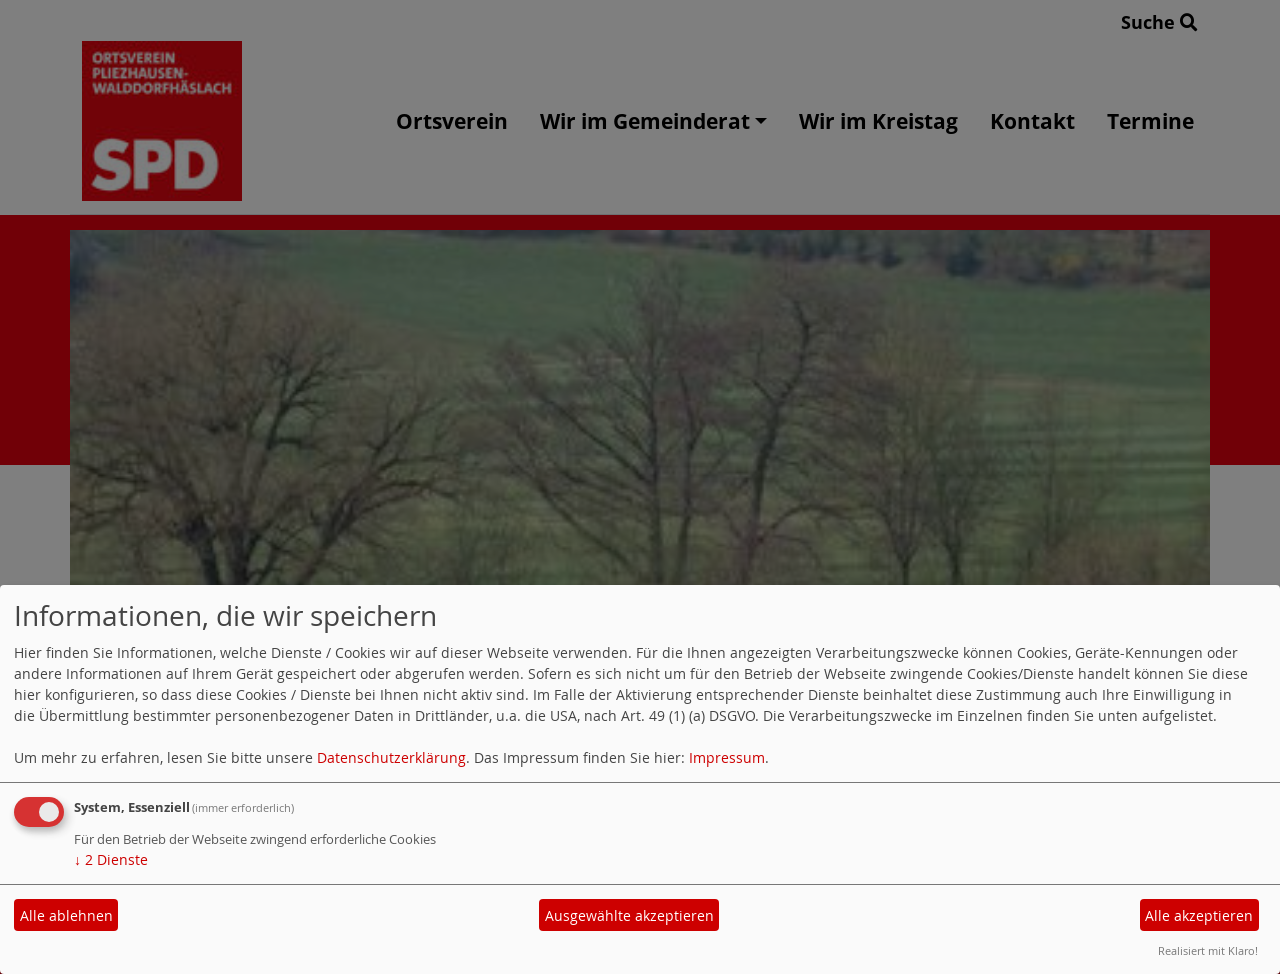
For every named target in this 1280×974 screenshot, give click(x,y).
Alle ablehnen (66, 915)
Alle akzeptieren (1199, 915)
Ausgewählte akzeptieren (629, 915)
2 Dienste (111, 859)
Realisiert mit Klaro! (1208, 950)
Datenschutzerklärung (391, 757)
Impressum (727, 757)
